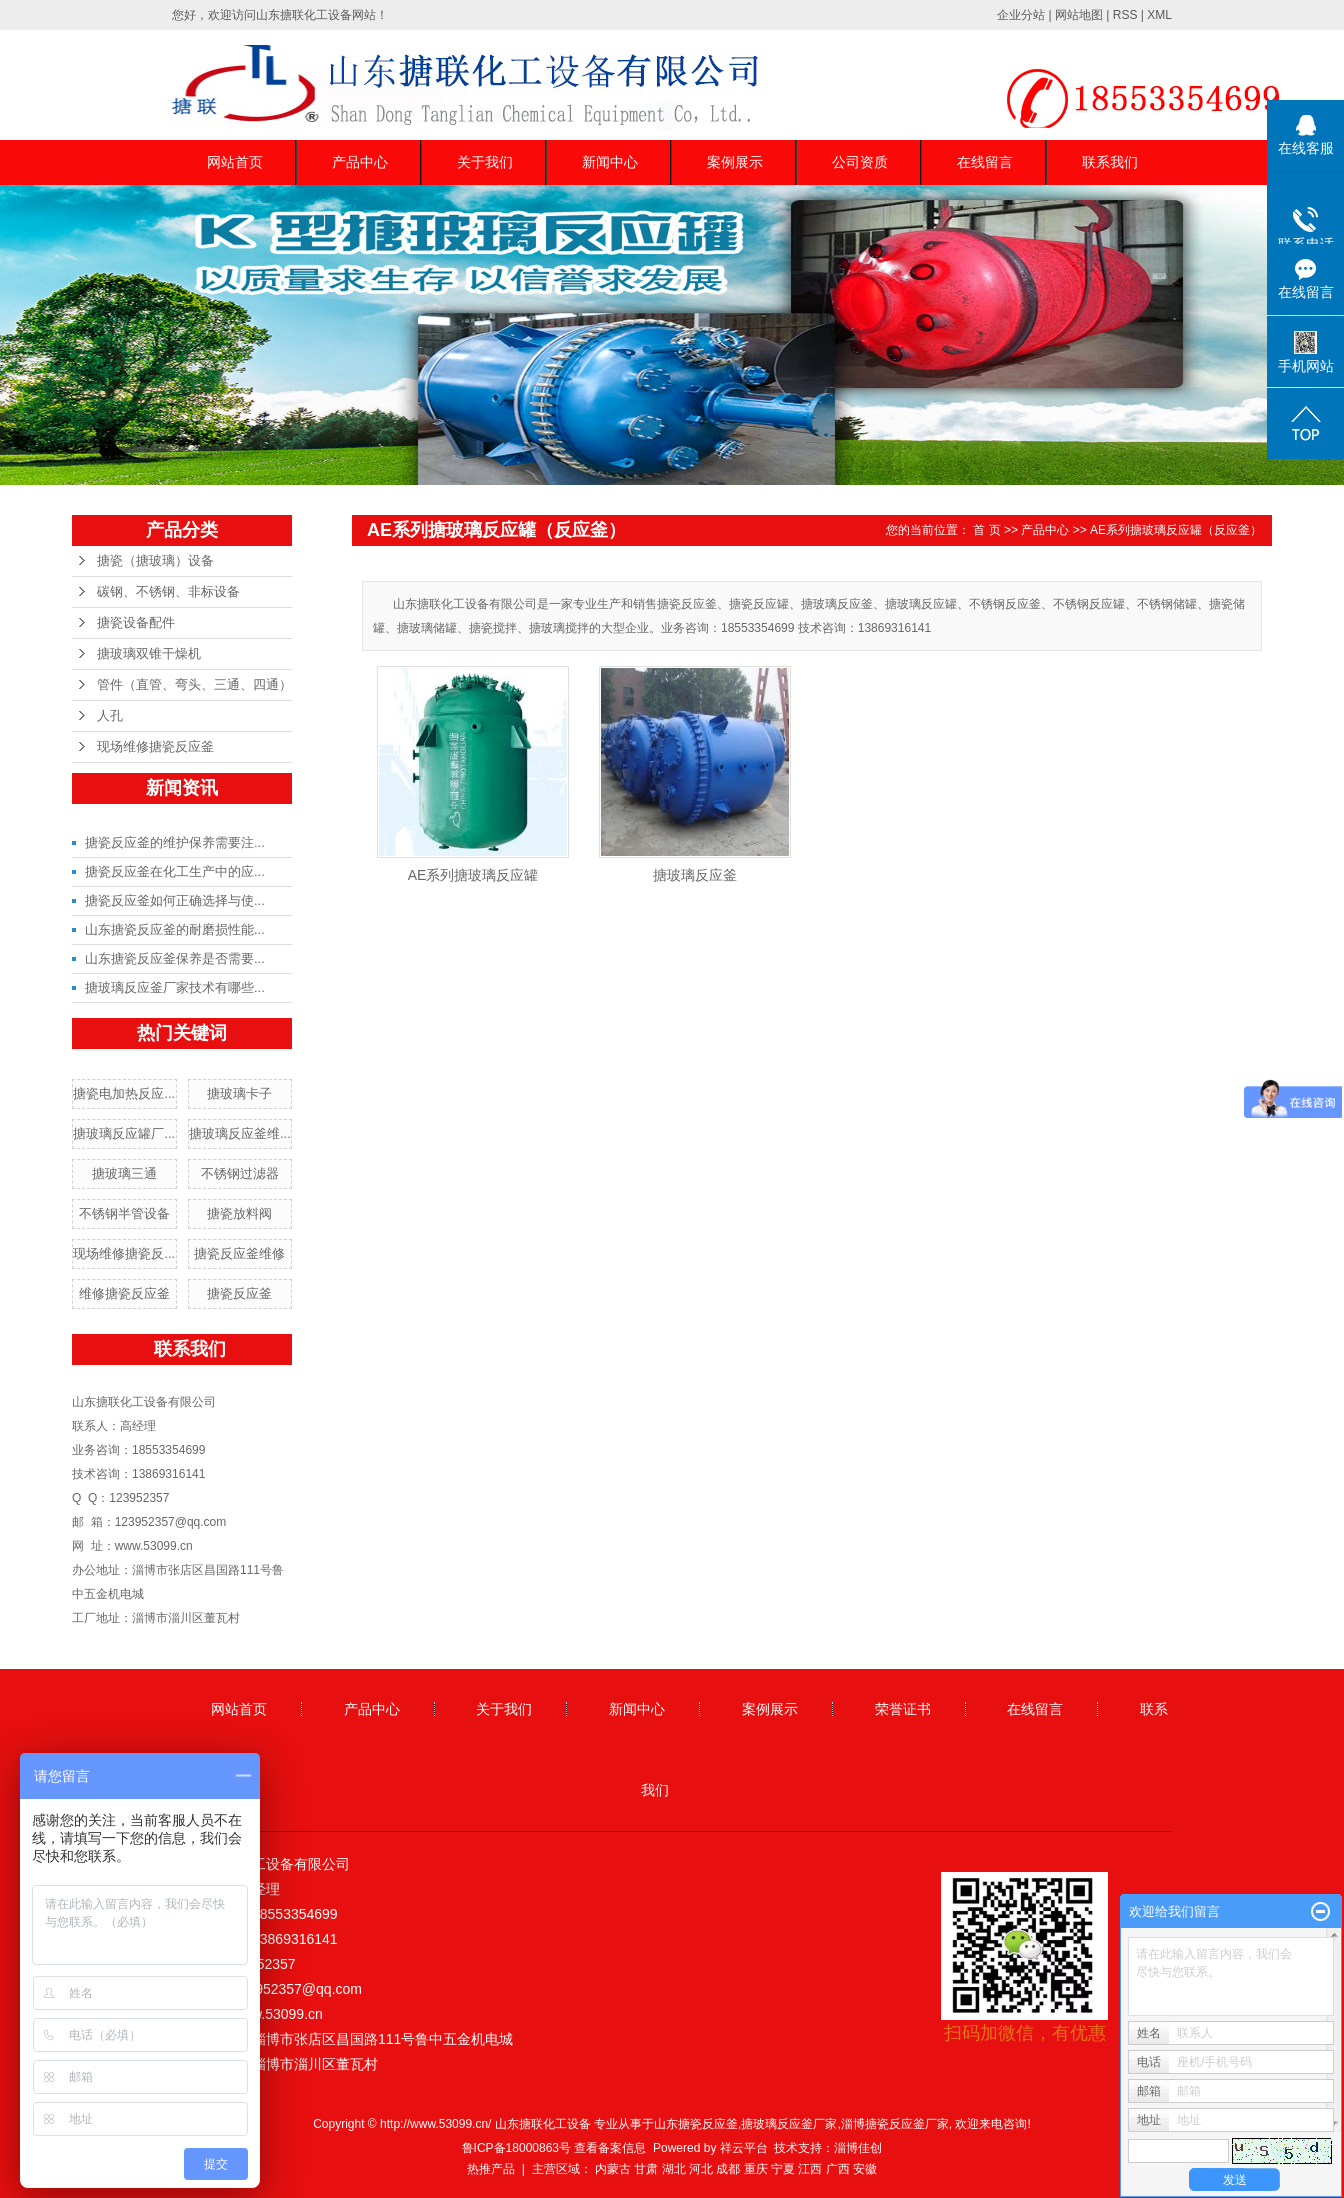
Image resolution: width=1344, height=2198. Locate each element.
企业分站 (1021, 15)
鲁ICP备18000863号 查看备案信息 (554, 2148)
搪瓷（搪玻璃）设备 (155, 560)
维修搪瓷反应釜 (124, 1293)
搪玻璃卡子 (239, 1093)
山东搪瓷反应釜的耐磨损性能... (175, 929)
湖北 (674, 2169)
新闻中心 (610, 162)
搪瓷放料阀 (239, 1213)
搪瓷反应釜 (239, 1293)
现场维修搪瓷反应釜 (155, 746)
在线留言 (985, 162)
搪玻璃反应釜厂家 (789, 2124)
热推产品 (491, 2169)
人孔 (110, 715)
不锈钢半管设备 (124, 1213)
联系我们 (1110, 162)
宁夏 (783, 2169)
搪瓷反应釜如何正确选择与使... (175, 900)
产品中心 (360, 162)
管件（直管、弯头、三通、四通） (194, 684)
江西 (810, 2169)
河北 (701, 2169)
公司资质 (860, 162)
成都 (728, 2169)
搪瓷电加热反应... (124, 1093)
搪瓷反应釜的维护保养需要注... (175, 842)
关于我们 (485, 162)
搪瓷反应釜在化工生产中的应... (175, 871)
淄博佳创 (858, 2148)
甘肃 (646, 2169)
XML (1159, 15)
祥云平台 (744, 2148)
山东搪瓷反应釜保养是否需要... (175, 958)
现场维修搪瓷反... (124, 1253)
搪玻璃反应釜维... (240, 1133)
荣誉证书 (903, 1709)
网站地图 (1079, 15)
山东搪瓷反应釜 (696, 2124)
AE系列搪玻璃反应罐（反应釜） (1176, 530)
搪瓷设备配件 (136, 622)
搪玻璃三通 (124, 1173)
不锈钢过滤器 (240, 1173)
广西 (838, 2169)
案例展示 (735, 162)
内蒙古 (613, 2169)
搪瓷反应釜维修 (239, 1253)
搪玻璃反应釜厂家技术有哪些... (175, 987)
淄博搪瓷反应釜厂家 (895, 2124)
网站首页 (235, 162)
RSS (1125, 15)
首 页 (986, 530)
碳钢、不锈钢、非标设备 (168, 591)
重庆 (756, 2169)
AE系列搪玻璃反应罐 (473, 875)
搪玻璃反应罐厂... (124, 1133)
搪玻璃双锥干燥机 (149, 653)
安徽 (865, 2169)
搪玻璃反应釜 (695, 875)
